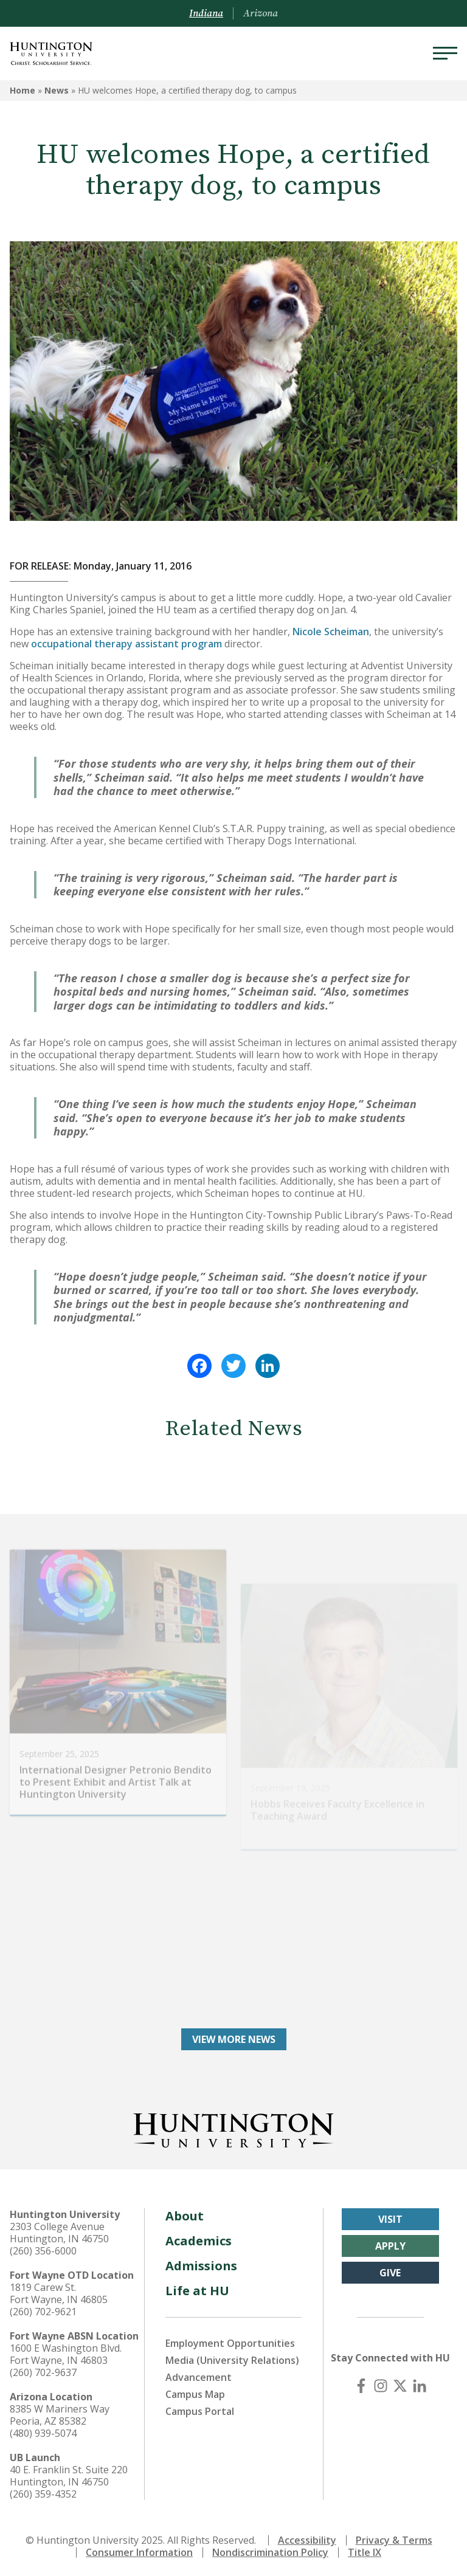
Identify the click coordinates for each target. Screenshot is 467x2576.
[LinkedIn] (419, 2384)
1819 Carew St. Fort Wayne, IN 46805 (59, 2291)
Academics (198, 2239)
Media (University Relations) (232, 2358)
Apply (390, 2244)
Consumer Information (139, 2550)
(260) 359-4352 (43, 2492)
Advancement (198, 2375)
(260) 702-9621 (43, 2309)
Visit (390, 2217)
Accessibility (307, 2538)
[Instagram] (380, 2384)
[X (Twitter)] (400, 2384)
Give (390, 2271)
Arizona (260, 13)
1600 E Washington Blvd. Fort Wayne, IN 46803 (66, 2352)
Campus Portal (199, 2409)
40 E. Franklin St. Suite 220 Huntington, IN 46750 (69, 2474)
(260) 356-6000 (43, 2249)
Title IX (364, 2550)
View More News (233, 2037)
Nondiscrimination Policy (270, 2550)
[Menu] (445, 53)
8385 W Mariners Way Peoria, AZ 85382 (59, 2413)
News (56, 90)
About (184, 2214)
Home (22, 90)
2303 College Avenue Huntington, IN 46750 (59, 2231)
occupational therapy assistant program (126, 643)
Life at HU (197, 2289)
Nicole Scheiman (330, 631)
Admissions (201, 2264)
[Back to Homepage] (233, 2126)
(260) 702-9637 (43, 2370)
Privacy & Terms (394, 2538)
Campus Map (195, 2392)
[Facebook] (361, 2384)
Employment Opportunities (230, 2341)
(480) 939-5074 (43, 2431)
